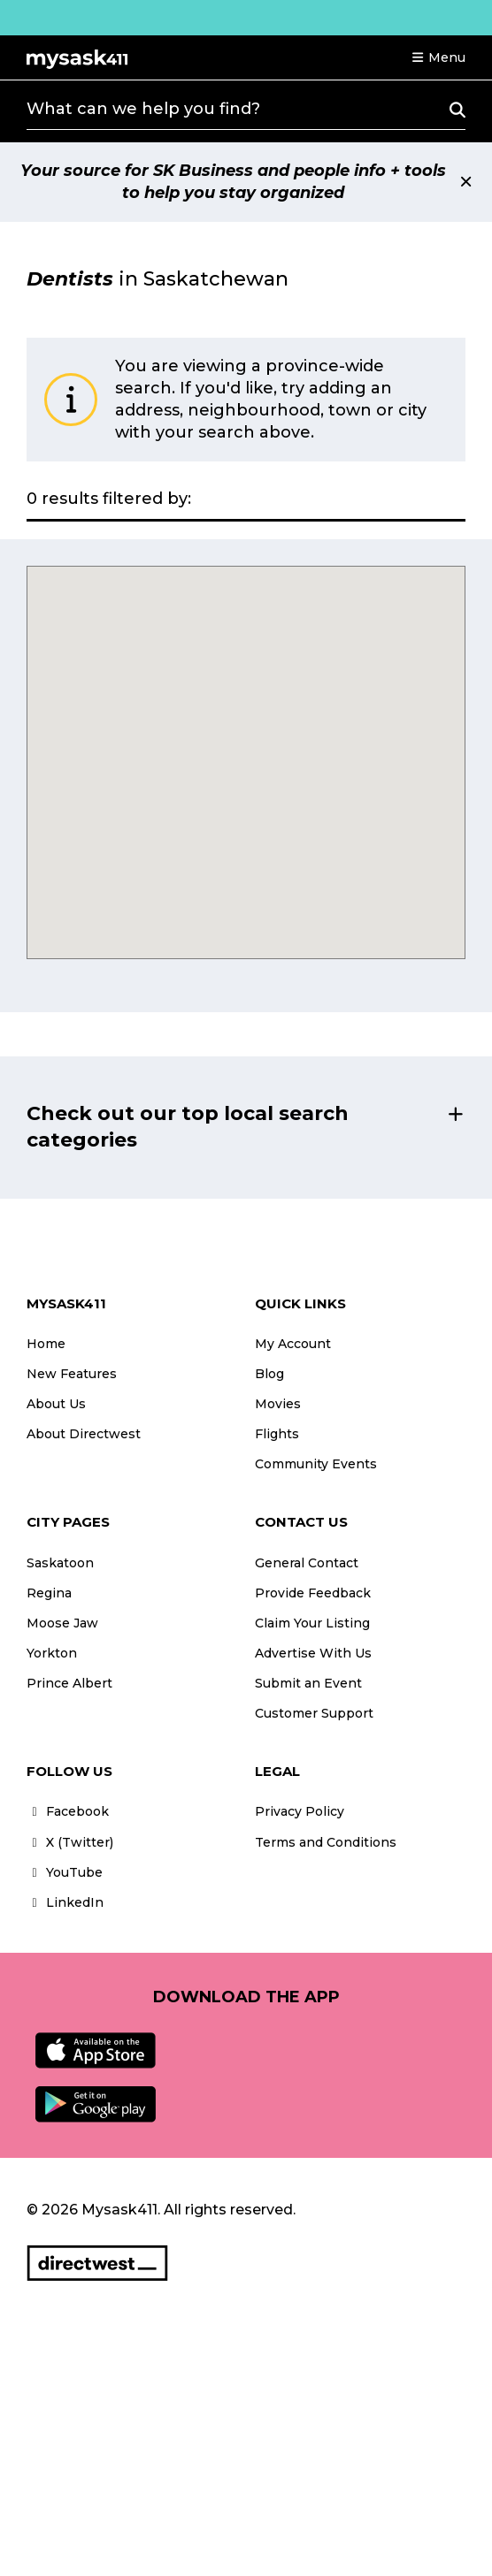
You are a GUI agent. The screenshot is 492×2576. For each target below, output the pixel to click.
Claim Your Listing (312, 1623)
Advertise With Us (313, 1653)
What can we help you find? (143, 108)
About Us (56, 1404)
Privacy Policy (299, 1811)
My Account (293, 1344)
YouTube (65, 1872)
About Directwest (84, 1434)
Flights (277, 1434)
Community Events (316, 1464)
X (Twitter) (70, 1842)
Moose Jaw (62, 1623)
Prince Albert (69, 1683)
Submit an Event (308, 1683)
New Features (72, 1374)
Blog (269, 1374)
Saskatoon (60, 1563)
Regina (49, 1593)
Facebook (68, 1811)
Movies (278, 1404)
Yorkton (52, 1653)
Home (46, 1344)
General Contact (306, 1563)
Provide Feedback (313, 1593)
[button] (438, 57)
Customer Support (314, 1713)
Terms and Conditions (325, 1842)
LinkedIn (65, 1902)
